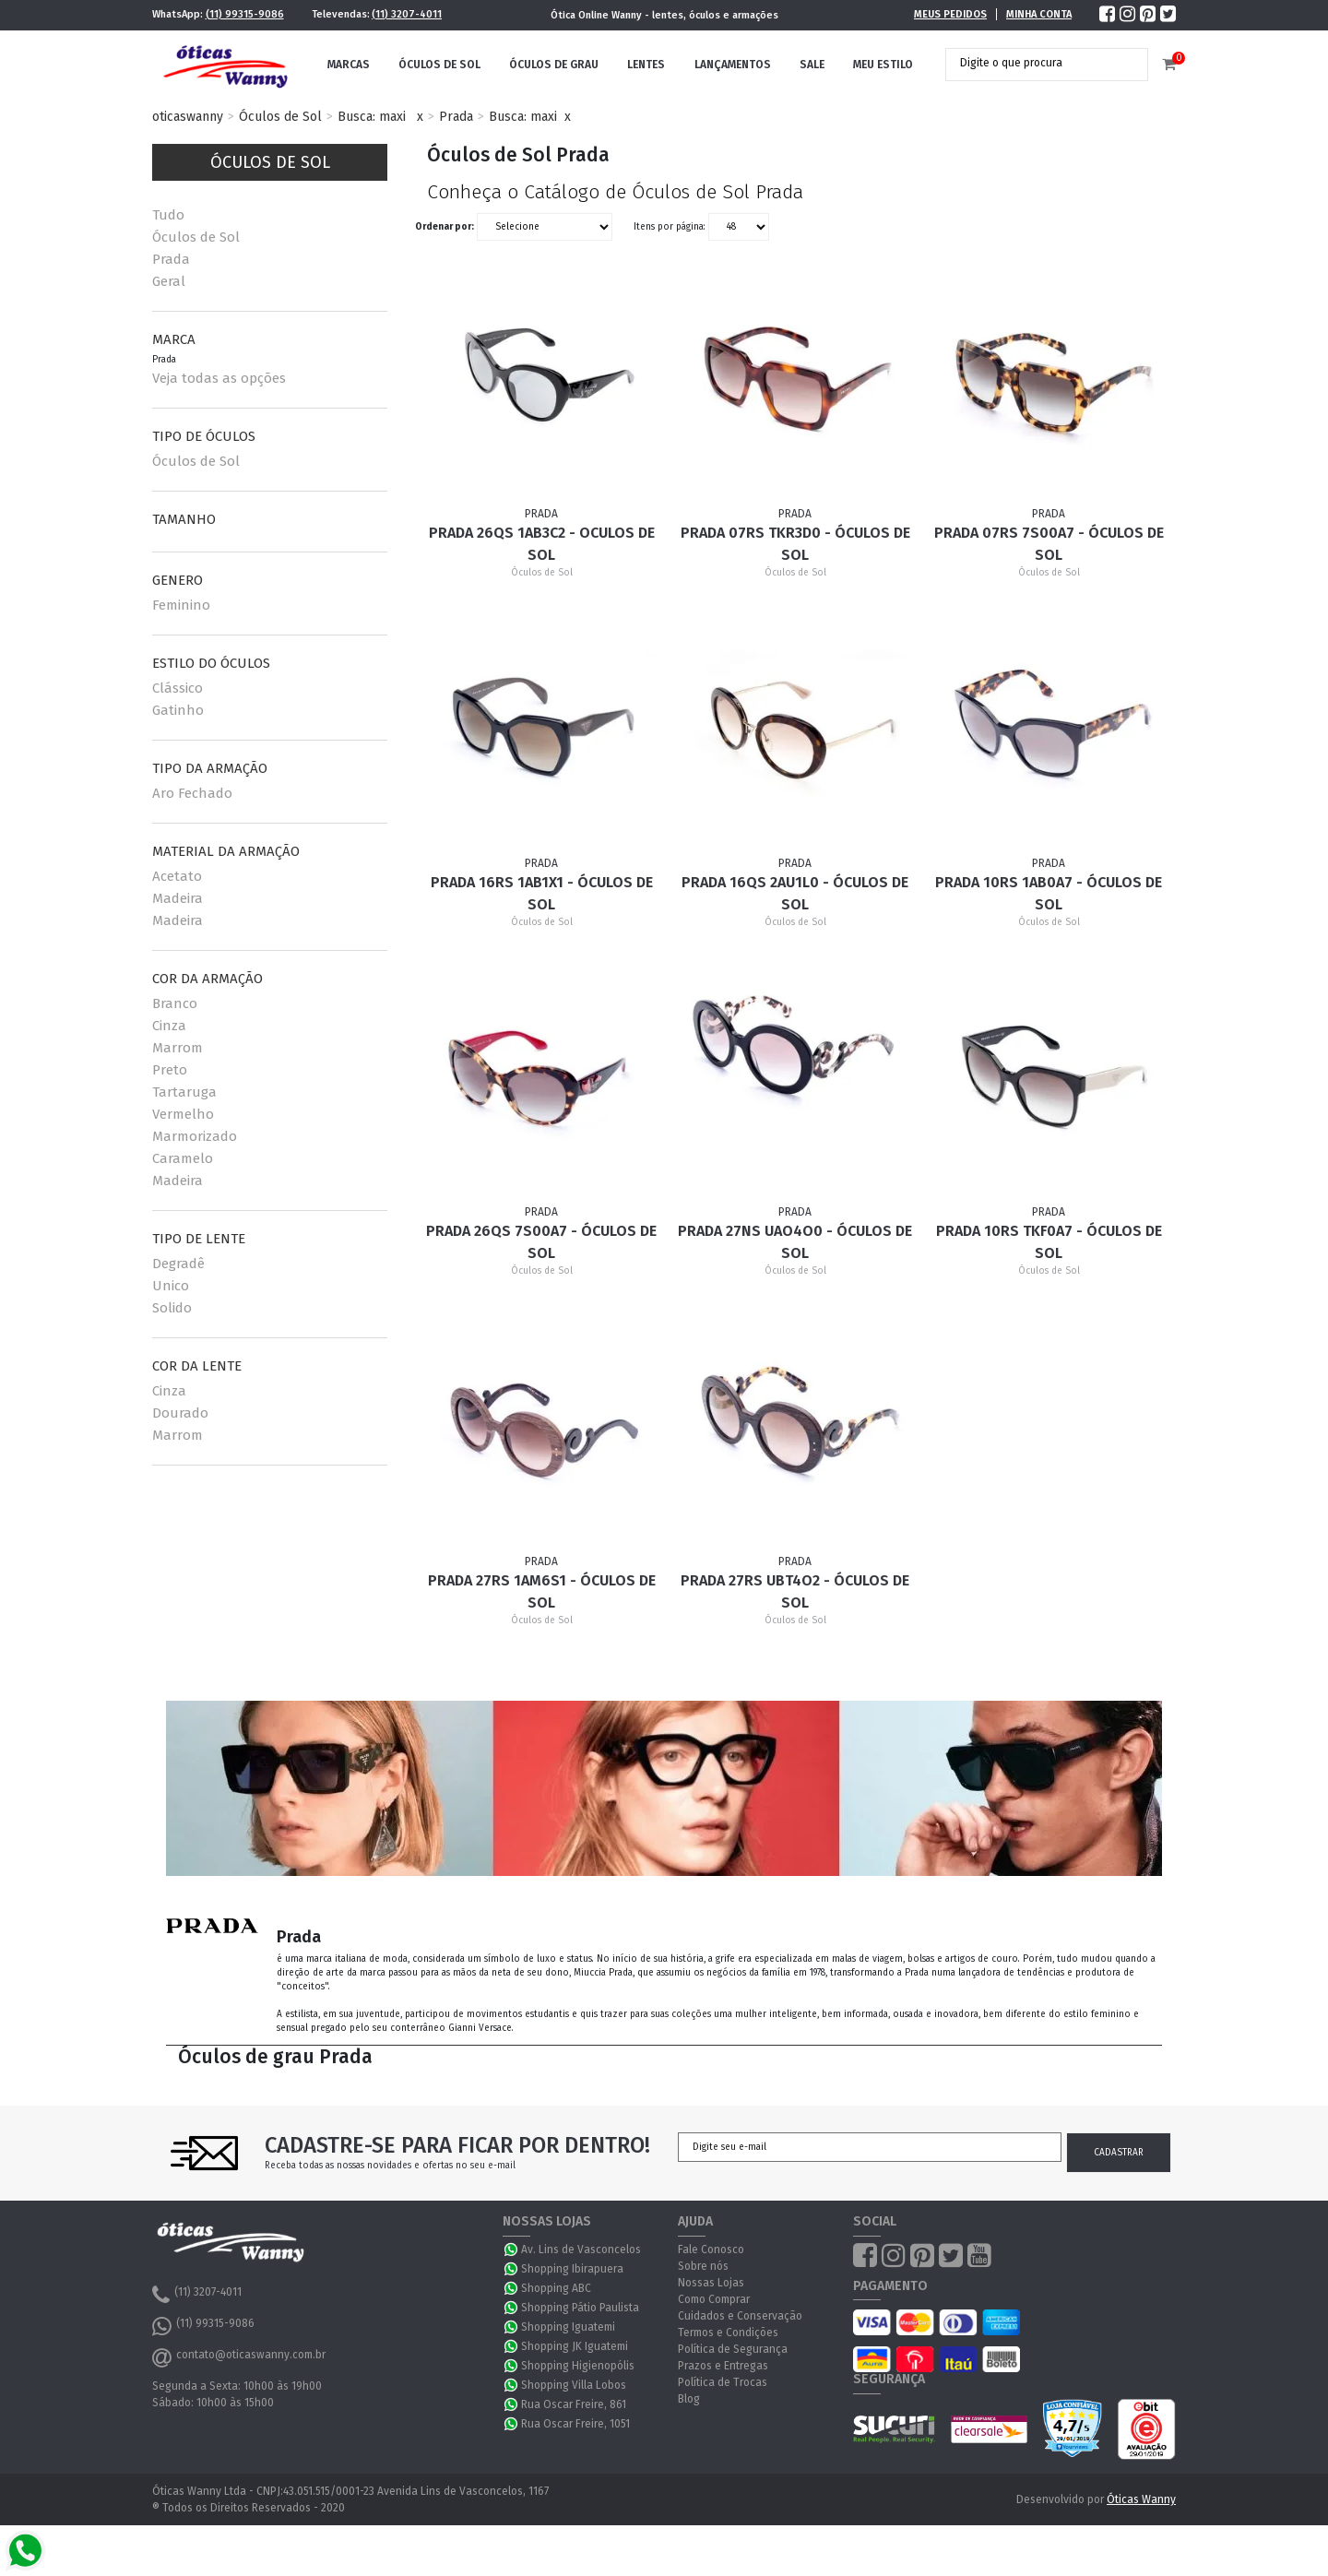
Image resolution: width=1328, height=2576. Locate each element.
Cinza (169, 1025)
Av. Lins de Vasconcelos (581, 2249)
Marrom (177, 1047)
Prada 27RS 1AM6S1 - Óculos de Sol (542, 1591)
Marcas (348, 64)
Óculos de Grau (554, 64)
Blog (689, 2398)
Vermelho (183, 1114)
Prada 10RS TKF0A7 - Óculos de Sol (1049, 1242)
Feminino (181, 605)
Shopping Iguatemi (568, 2327)
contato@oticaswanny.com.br (239, 2357)
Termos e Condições (728, 2332)
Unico (170, 1285)
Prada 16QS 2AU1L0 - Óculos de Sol (795, 893)
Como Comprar (714, 2299)
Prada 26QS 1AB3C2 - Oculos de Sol (542, 544)
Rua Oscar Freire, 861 (573, 2404)
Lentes (646, 64)
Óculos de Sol (439, 64)
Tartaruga (184, 1092)
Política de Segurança (733, 2349)
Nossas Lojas (711, 2282)
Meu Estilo (883, 64)
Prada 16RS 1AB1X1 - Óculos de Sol (542, 893)
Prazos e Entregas (723, 2365)
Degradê (178, 1263)
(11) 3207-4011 (407, 14)
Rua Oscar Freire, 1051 (575, 2423)
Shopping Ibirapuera (572, 2268)
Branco (174, 1003)
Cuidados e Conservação (740, 2315)
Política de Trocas (722, 2382)
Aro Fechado (192, 793)
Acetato (177, 876)
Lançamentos (732, 64)
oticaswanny (187, 117)
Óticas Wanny (1141, 2499)
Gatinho (178, 710)
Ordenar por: (444, 226)
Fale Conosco (711, 2249)
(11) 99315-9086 (245, 14)
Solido (172, 1308)
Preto (169, 1070)
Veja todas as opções (219, 378)
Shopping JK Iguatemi (574, 2346)
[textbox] (1033, 63)
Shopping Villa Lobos (573, 2385)
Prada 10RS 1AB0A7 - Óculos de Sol (1048, 893)
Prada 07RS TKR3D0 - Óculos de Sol (795, 544)
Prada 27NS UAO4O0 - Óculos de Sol (795, 1242)
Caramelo (182, 1158)
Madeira (177, 898)
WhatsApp (512, 2249)
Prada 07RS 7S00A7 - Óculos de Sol (1049, 544)
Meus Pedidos (950, 14)
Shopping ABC (556, 2288)
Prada (456, 117)
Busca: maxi (372, 117)
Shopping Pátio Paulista (580, 2307)
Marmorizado (194, 1136)
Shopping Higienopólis (577, 2365)
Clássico (177, 688)
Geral (168, 281)
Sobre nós (703, 2266)
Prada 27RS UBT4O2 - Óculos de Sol (795, 1591)
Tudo (168, 215)
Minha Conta (1039, 14)
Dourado (180, 1413)
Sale (812, 64)
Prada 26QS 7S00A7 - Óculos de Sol (541, 1242)
